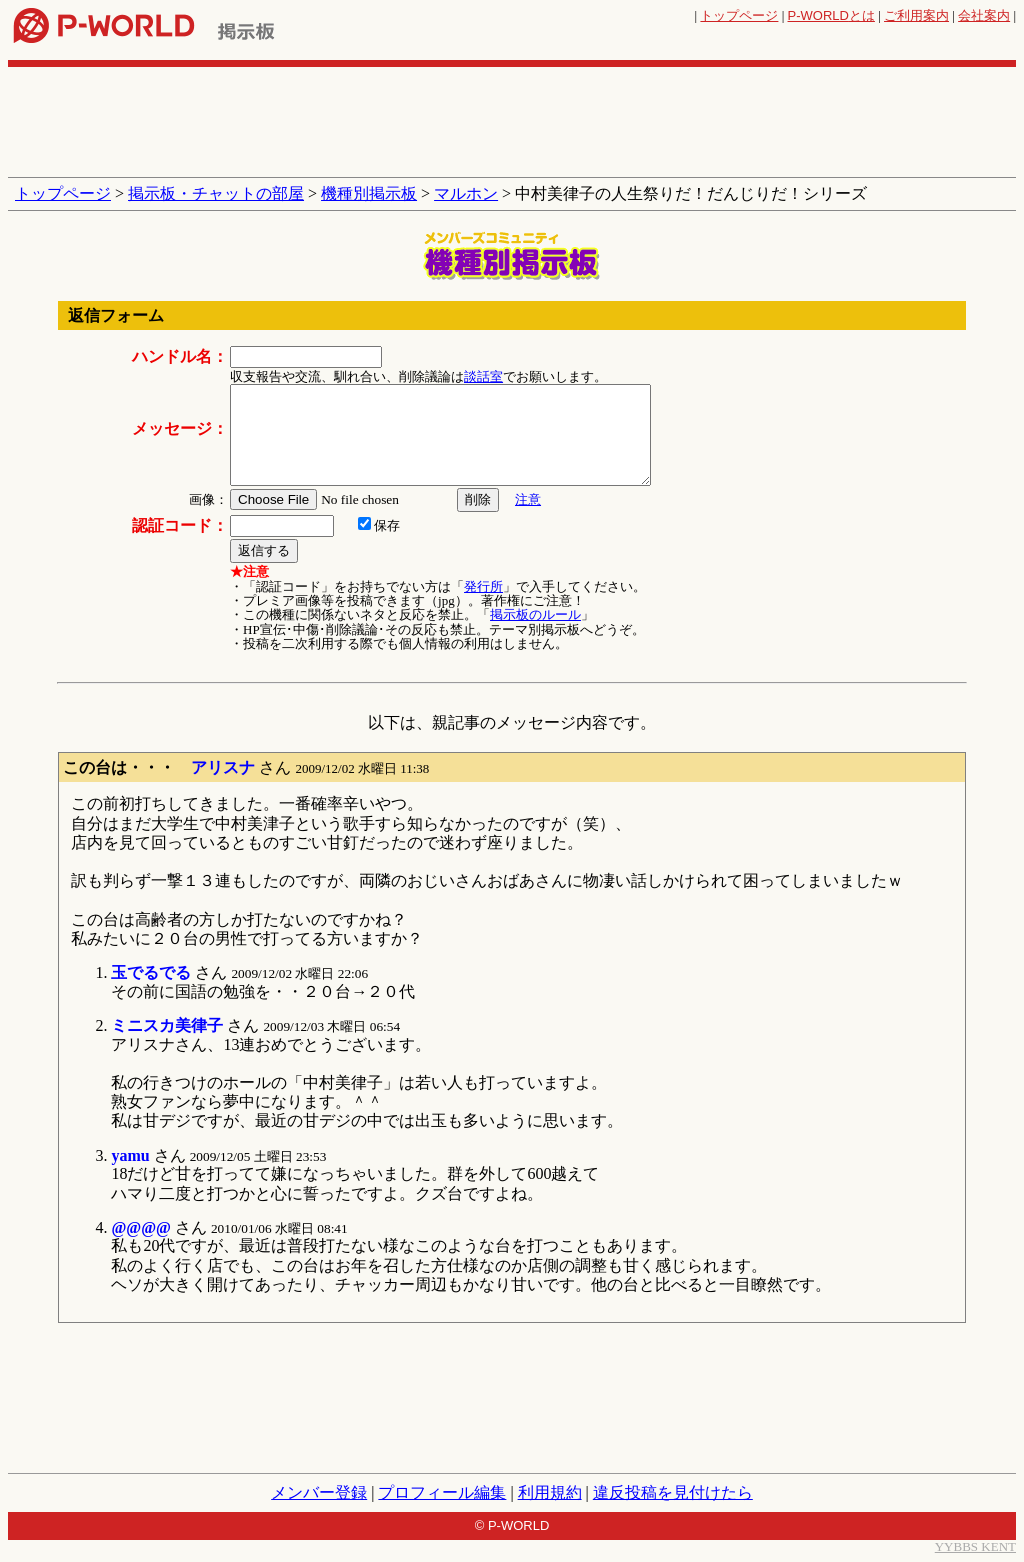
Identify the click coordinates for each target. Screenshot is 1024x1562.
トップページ (739, 15)
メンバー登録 (319, 1492)
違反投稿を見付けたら (673, 1492)
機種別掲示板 (369, 193)
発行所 (483, 586)
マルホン (466, 193)
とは (831, 15)
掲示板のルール (535, 614)
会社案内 (984, 15)
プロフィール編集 (442, 1492)
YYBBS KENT (975, 1546)
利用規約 (550, 1492)
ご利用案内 (916, 15)
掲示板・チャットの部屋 (216, 193)
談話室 (483, 376)
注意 (528, 499)
